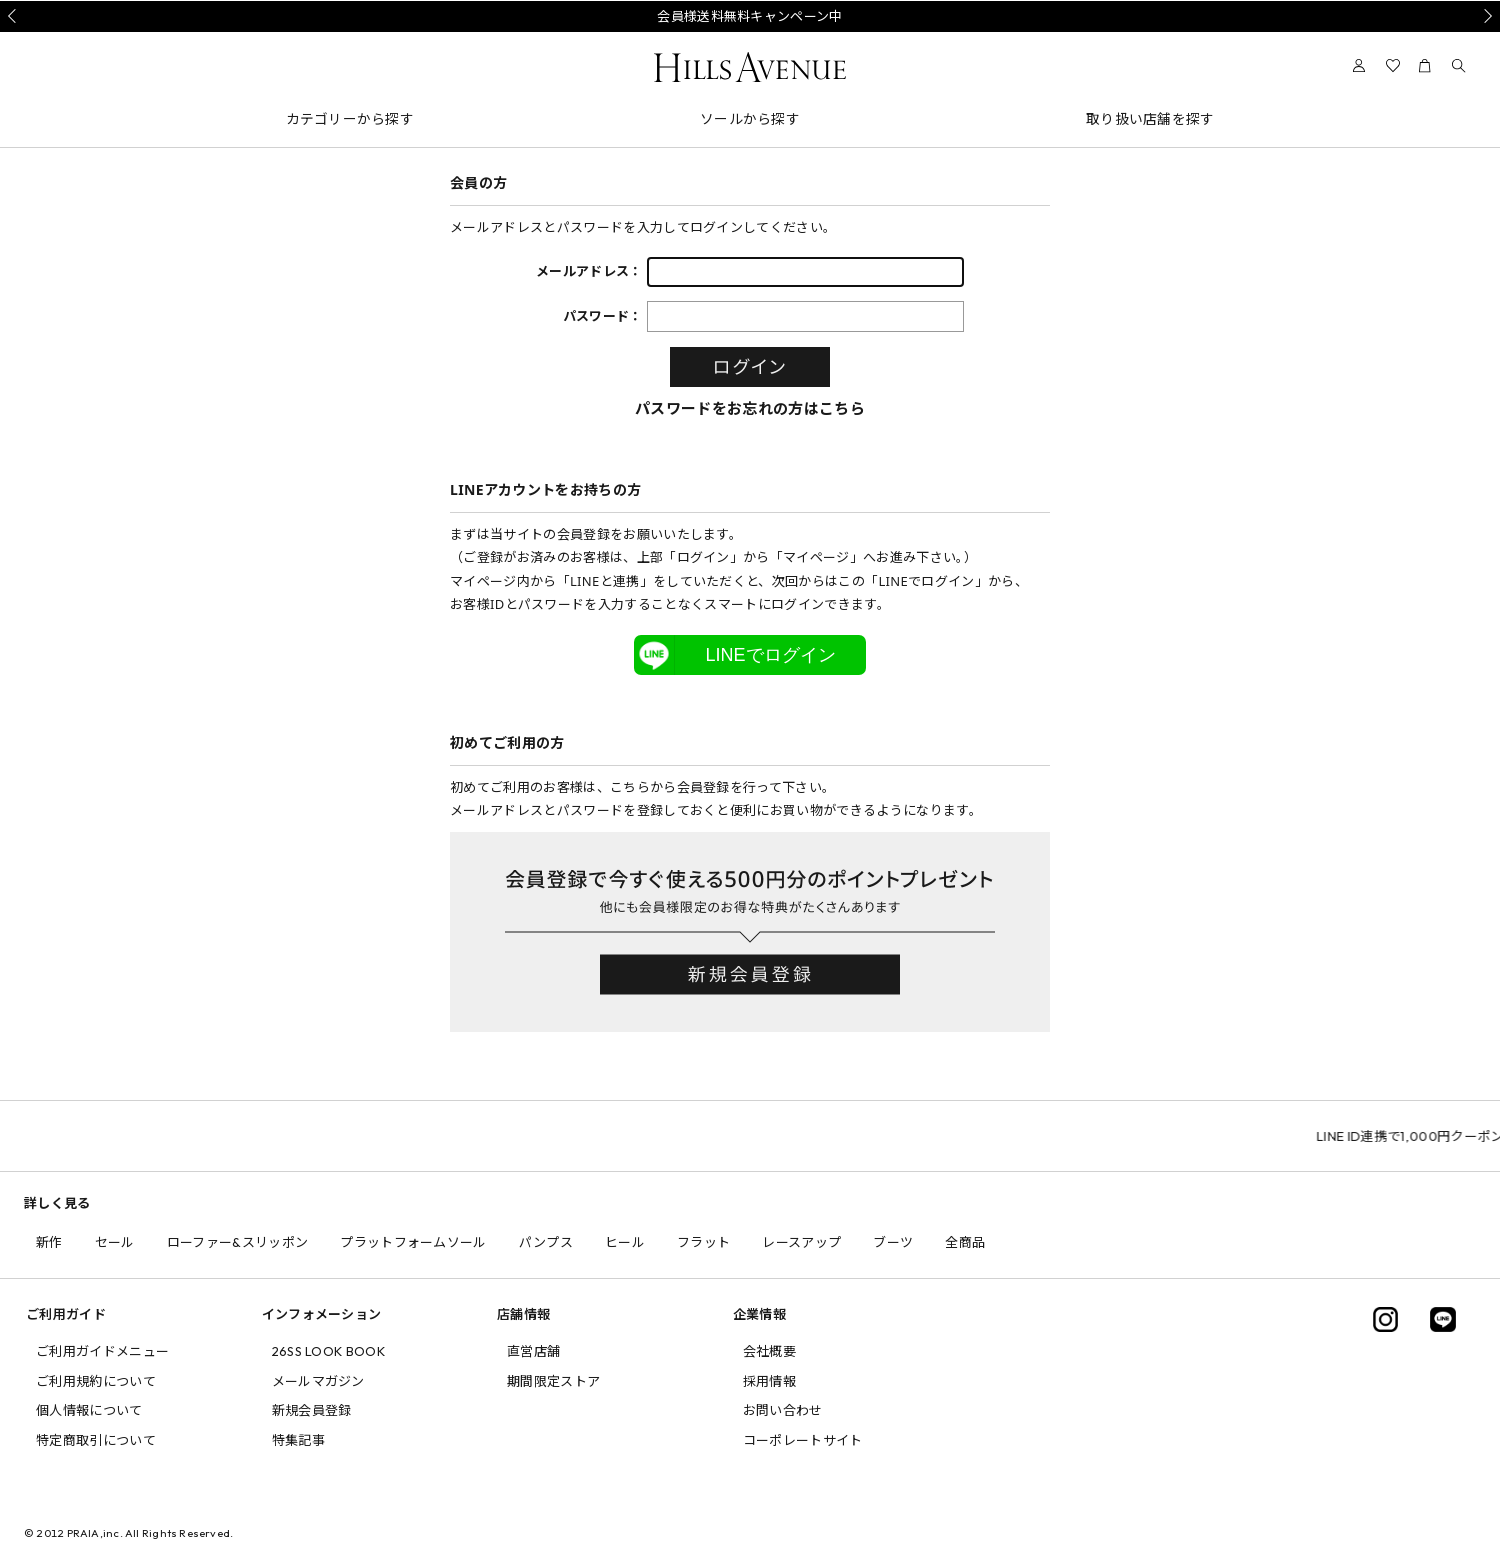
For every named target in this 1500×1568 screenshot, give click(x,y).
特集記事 (298, 1440)
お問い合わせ (783, 1410)
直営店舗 (533, 1351)
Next (1485, 16)
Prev (15, 16)
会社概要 (769, 1351)
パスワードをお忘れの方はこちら (750, 408)
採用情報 (769, 1381)
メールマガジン (318, 1381)
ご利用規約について (96, 1381)
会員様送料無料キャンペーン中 (750, 16)
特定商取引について (96, 1440)
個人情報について (89, 1410)
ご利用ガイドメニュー (102, 1351)
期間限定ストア (553, 1381)
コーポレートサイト (803, 1440)
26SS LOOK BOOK (329, 1351)
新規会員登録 (312, 1410)
